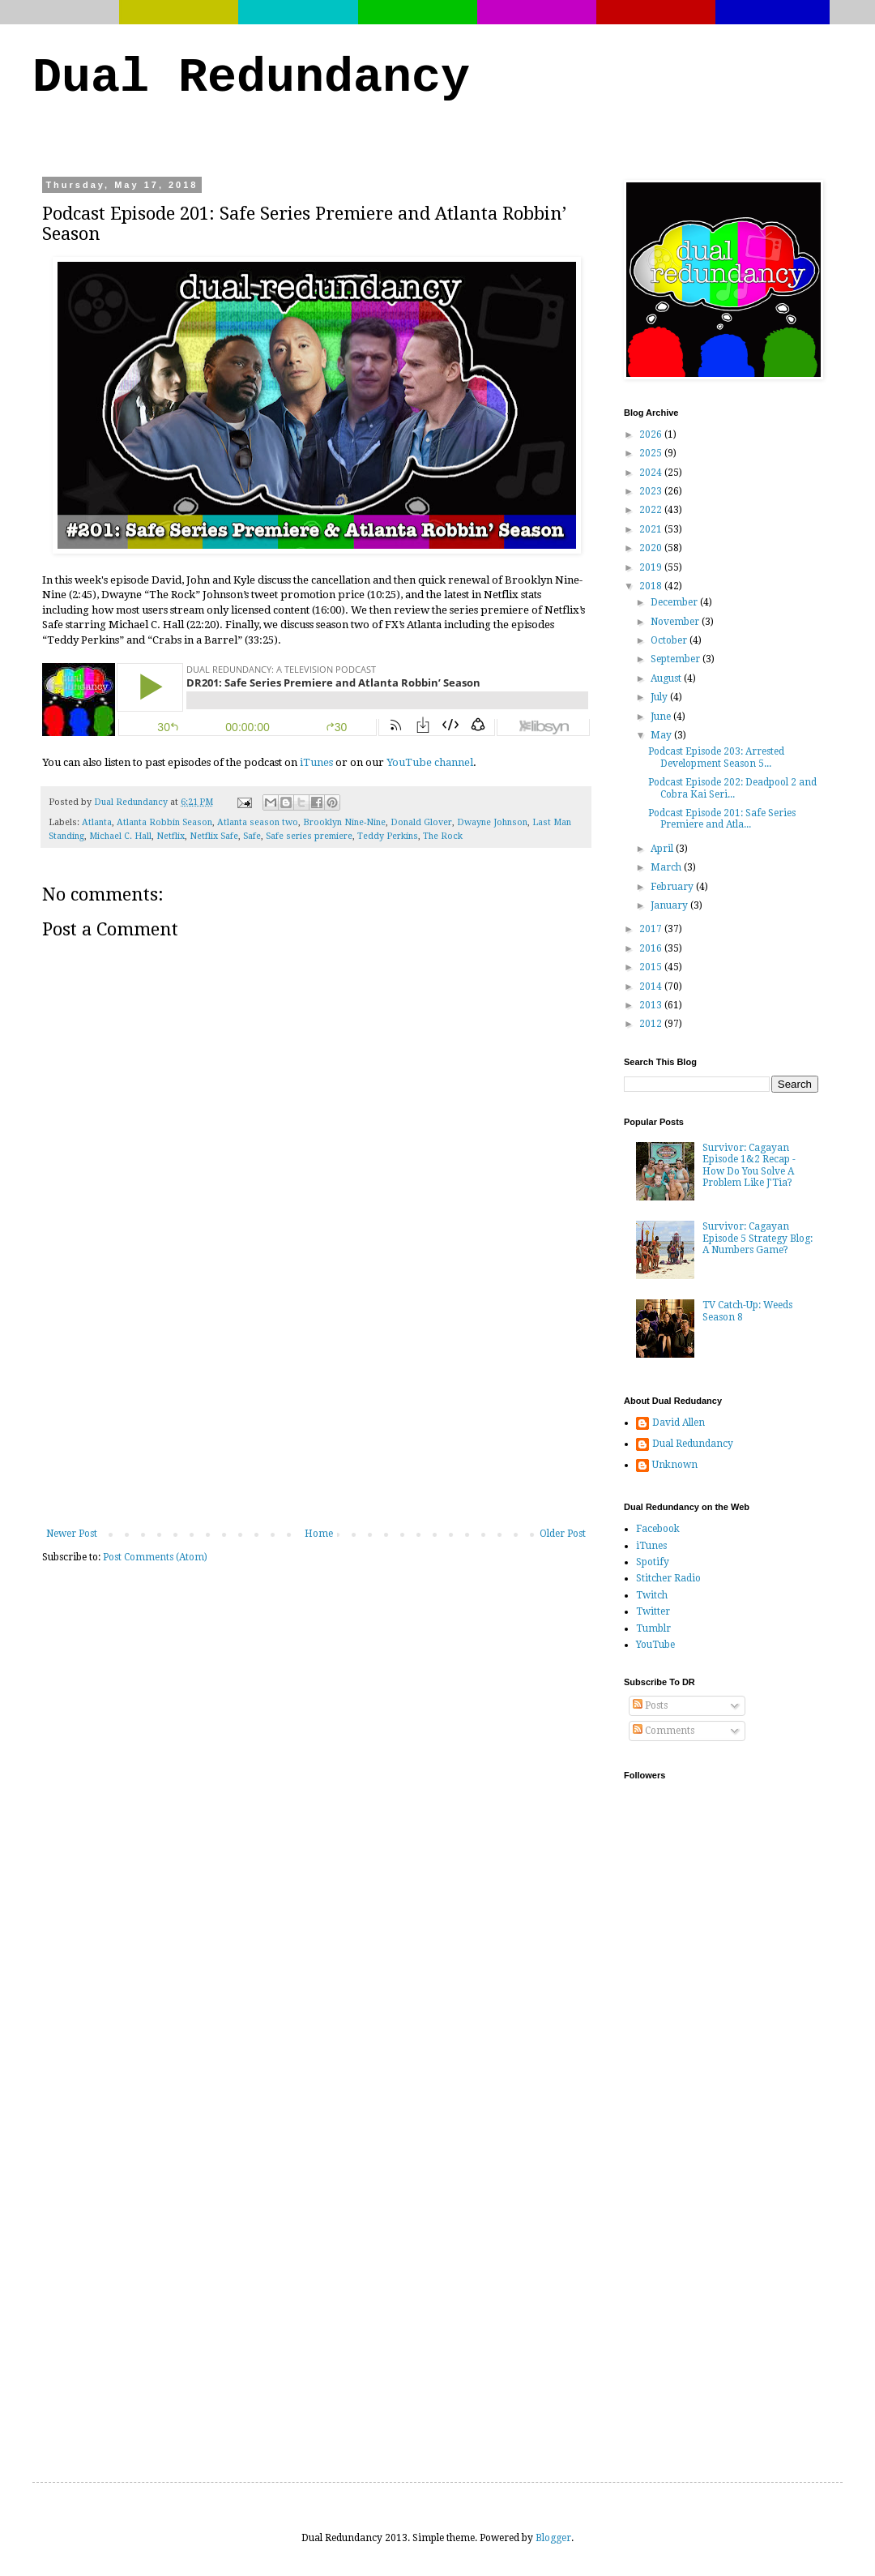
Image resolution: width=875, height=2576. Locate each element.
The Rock (443, 836)
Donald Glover (421, 822)
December (675, 602)
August (667, 678)
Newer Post (71, 1533)
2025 (651, 453)
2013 (651, 1005)
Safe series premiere (309, 836)
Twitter (653, 1611)
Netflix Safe (214, 836)
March (667, 867)
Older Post (563, 1533)
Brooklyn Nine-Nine (344, 822)
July (660, 697)
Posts (650, 1705)
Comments (663, 1730)
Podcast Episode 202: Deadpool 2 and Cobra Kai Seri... (732, 788)
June (662, 716)
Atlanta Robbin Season (164, 822)
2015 (651, 967)
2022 (651, 510)
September (676, 659)
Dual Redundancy (251, 77)
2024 (651, 472)
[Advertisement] (316, 1406)
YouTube (655, 1644)
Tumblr (653, 1628)
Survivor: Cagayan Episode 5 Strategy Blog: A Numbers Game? (757, 1238)
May (662, 735)
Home (319, 1533)
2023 (651, 491)
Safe (252, 836)
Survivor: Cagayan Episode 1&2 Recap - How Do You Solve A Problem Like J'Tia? (749, 1165)
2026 (651, 434)
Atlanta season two (257, 822)
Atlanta (97, 822)
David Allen (678, 1422)
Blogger (553, 2538)
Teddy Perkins (387, 836)
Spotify (652, 1562)
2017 (651, 929)
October (670, 640)
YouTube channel (429, 762)
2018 (651, 586)
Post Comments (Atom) (155, 1557)
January (670, 905)
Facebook (658, 1528)
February (673, 886)
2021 (651, 529)
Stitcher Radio (668, 1578)
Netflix (170, 836)
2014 (651, 986)
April (663, 848)
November (676, 621)
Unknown (675, 1464)
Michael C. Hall (120, 836)
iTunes (316, 762)
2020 (651, 548)
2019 (651, 567)
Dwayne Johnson (492, 822)
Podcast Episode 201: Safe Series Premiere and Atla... (722, 818)
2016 (651, 948)
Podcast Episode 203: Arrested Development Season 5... (716, 757)
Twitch (652, 1595)
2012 (651, 1023)
